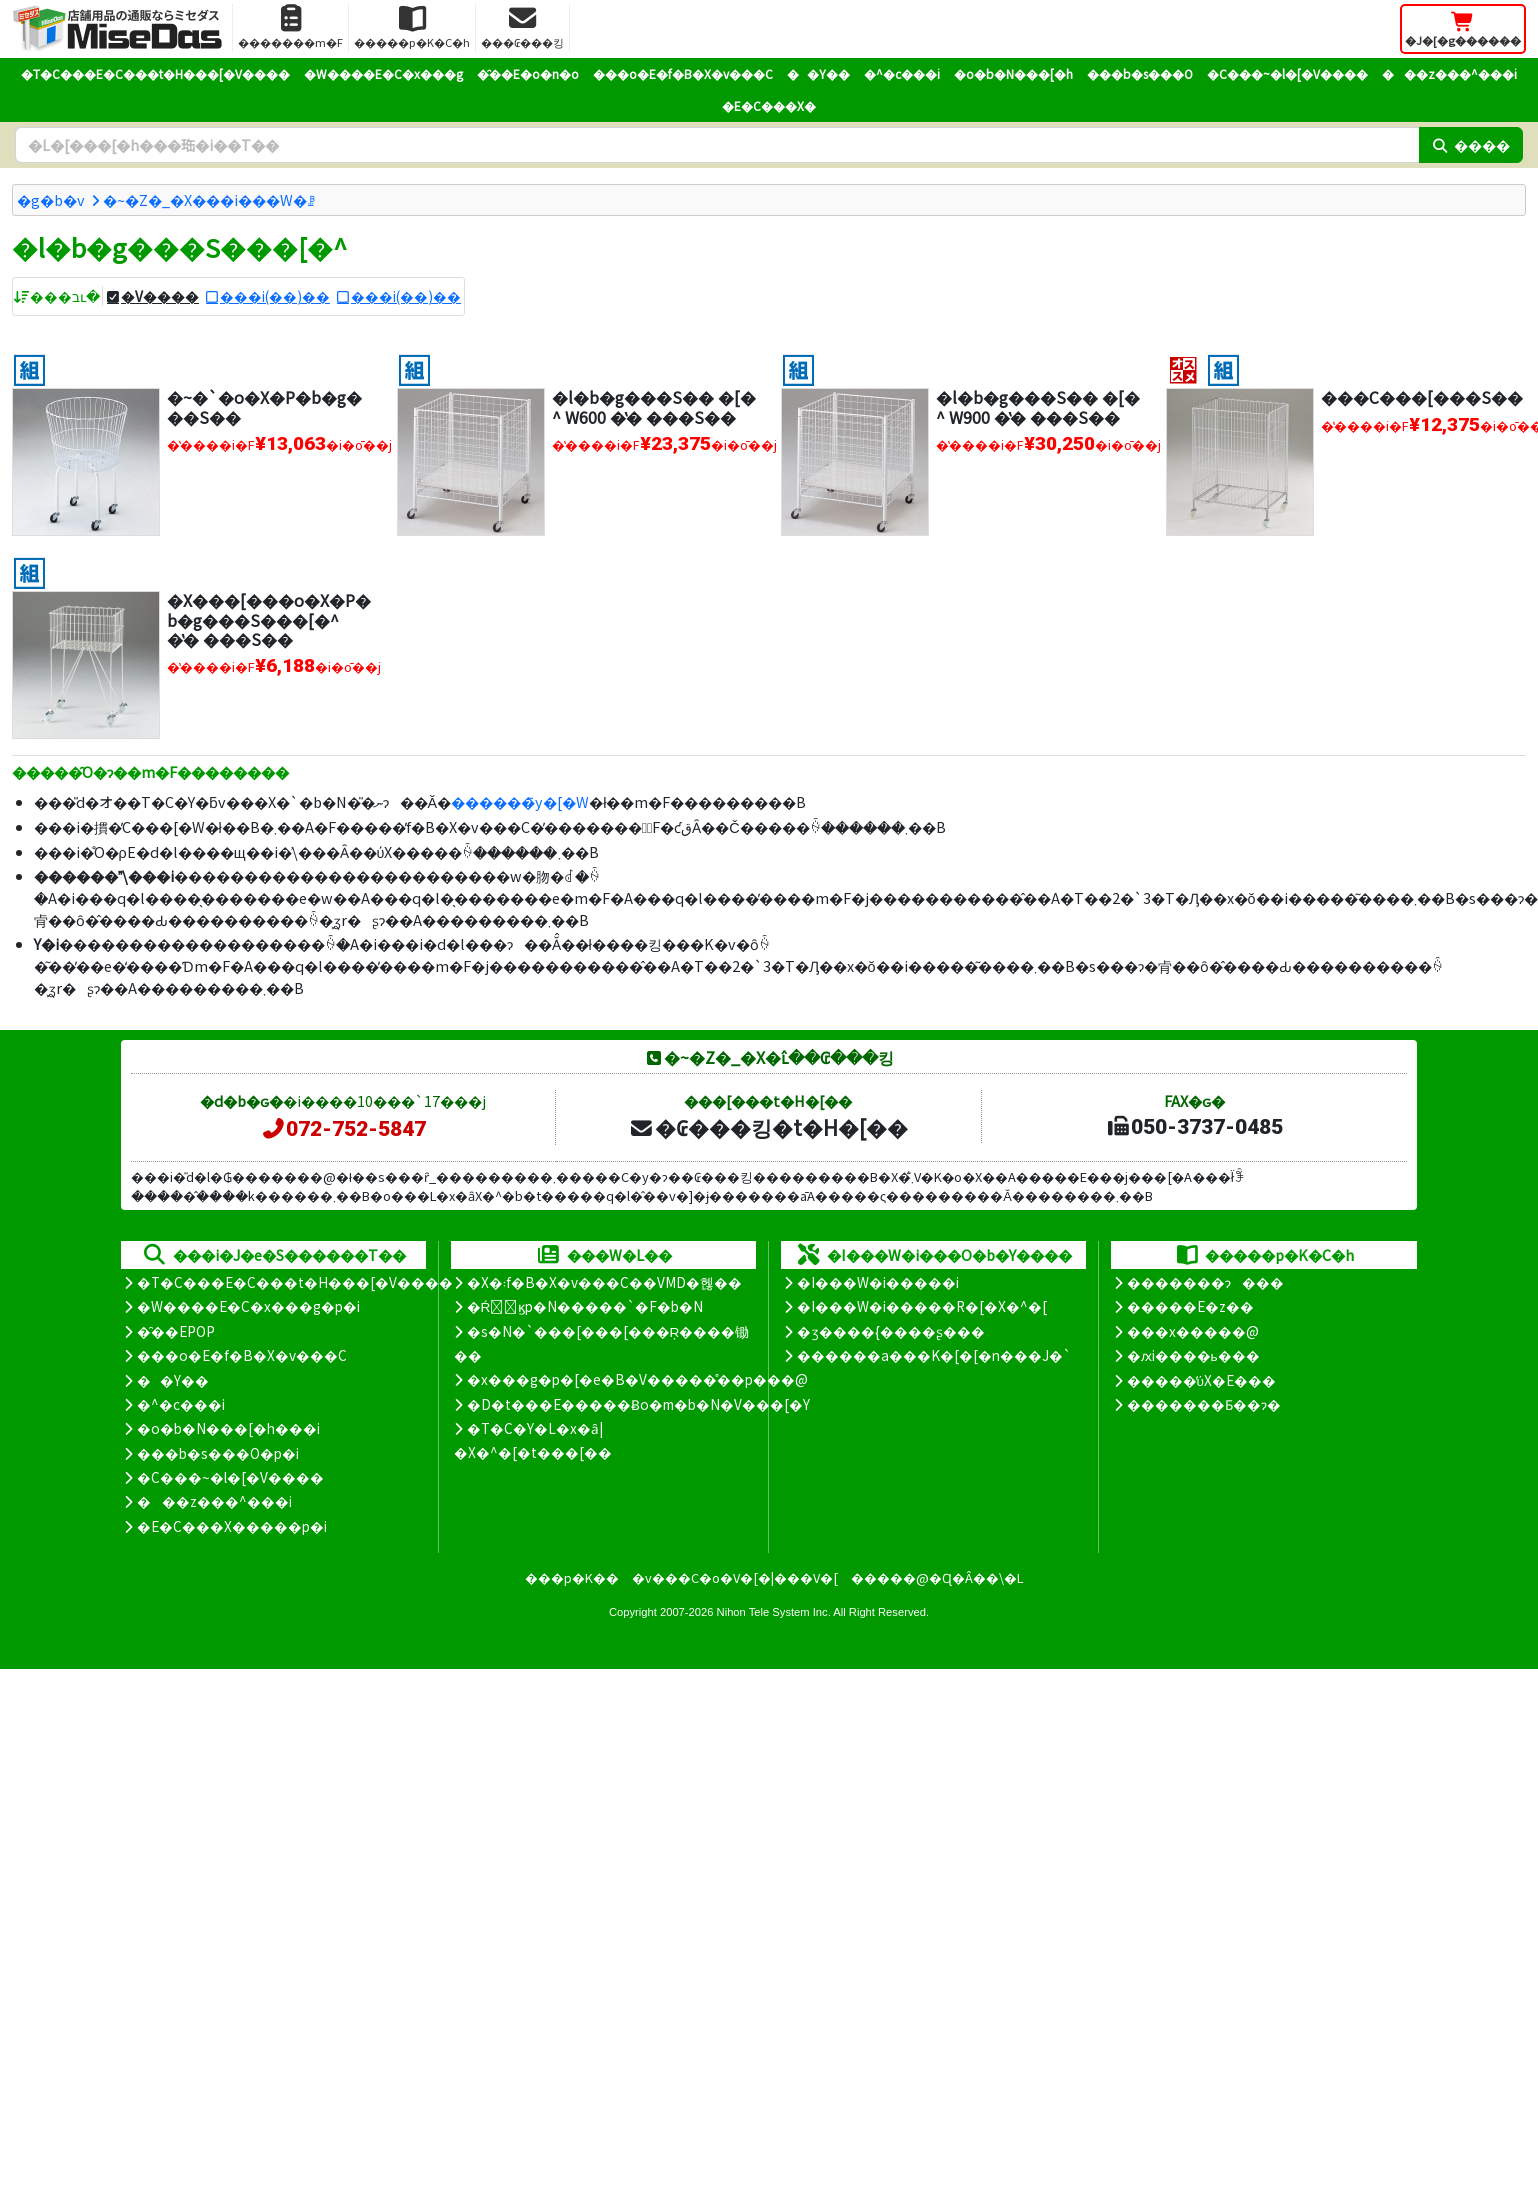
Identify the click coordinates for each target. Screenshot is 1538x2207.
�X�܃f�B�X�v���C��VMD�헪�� (604, 1282)
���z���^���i (1449, 73)
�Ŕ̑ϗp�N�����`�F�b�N (585, 1306)
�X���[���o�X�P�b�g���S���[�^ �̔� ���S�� (269, 619)
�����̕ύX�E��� (1201, 1380)
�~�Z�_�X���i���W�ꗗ (209, 199)
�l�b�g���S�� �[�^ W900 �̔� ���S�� (1038, 406)
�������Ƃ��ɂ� (1204, 1404)
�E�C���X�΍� (769, 105)
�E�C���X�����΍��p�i (232, 1526)
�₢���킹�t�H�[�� (768, 1127)
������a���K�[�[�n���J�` (934, 1355)
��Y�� (818, 73)
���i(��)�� (275, 296)
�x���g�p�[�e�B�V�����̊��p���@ (637, 1379)
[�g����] (29, 368)
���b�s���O (1140, 73)
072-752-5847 (343, 1129)
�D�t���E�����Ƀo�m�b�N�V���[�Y (638, 1404)
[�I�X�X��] (1183, 368)
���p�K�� (572, 1577)
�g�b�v (51, 199)
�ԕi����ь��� (1193, 1355)
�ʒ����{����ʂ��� (891, 1331)
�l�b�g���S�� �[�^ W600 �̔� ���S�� (654, 406)
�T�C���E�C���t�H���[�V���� (155, 73)
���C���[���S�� (1422, 397)
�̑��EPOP (176, 1331)
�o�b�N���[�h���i (228, 1428)
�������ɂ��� (1205, 1282)
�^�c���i (902, 73)
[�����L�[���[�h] (717, 145)
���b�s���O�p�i (218, 1453)
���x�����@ (1193, 1331)
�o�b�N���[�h (1013, 73)
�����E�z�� (1190, 1306)
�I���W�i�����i (878, 1282)
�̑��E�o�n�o (528, 73)
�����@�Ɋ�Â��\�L (937, 1577)
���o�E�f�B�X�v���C (683, 73)
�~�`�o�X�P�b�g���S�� (264, 406)
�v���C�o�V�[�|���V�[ (735, 1577)
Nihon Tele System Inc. (774, 1612)
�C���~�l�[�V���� (1287, 73)
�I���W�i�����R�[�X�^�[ (922, 1306)
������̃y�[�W (520, 801)
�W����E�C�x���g (383, 73)
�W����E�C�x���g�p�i (248, 1306)
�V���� (160, 296)
